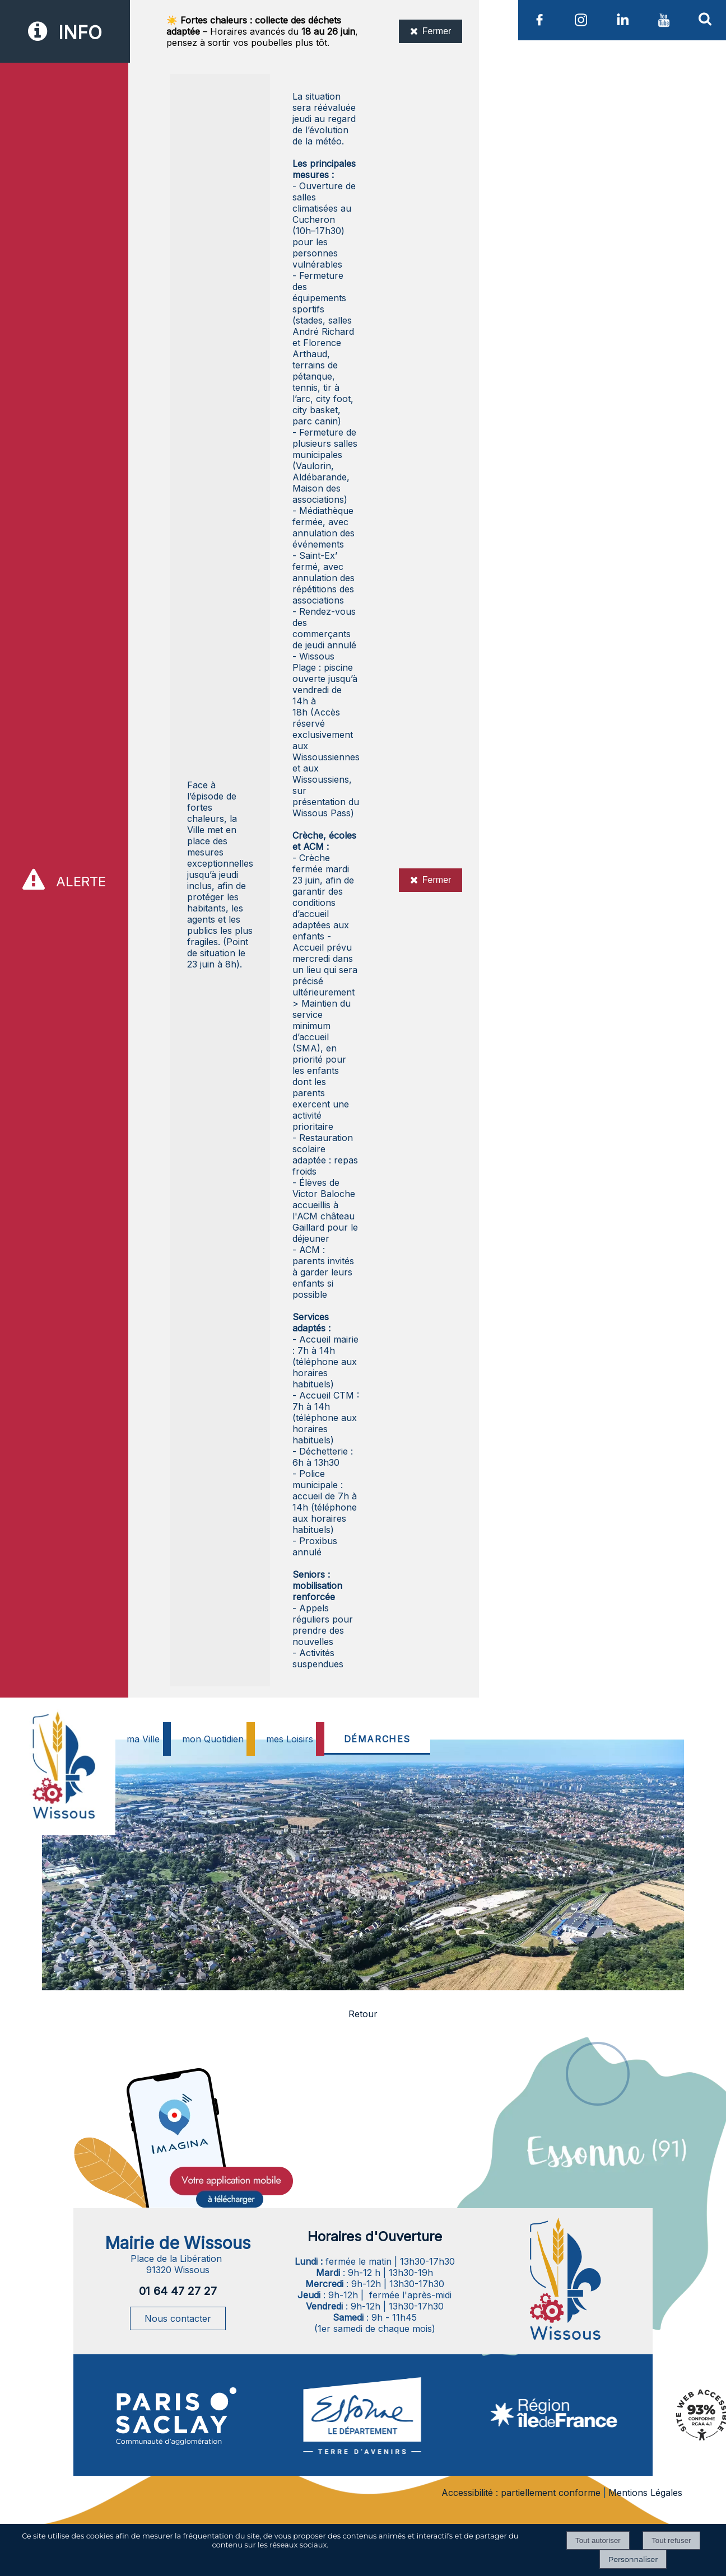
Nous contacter (178, 2318)
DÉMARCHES (377, 1739)
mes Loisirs (289, 1739)
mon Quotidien (213, 1739)
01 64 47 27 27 (178, 2291)
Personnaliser (633, 2559)
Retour (363, 2013)
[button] (705, 18)
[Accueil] (62, 1793)
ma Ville (143, 1739)
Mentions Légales (645, 2492)
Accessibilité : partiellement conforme (521, 2492)
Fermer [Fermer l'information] (431, 31)
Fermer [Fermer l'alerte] (431, 880)
